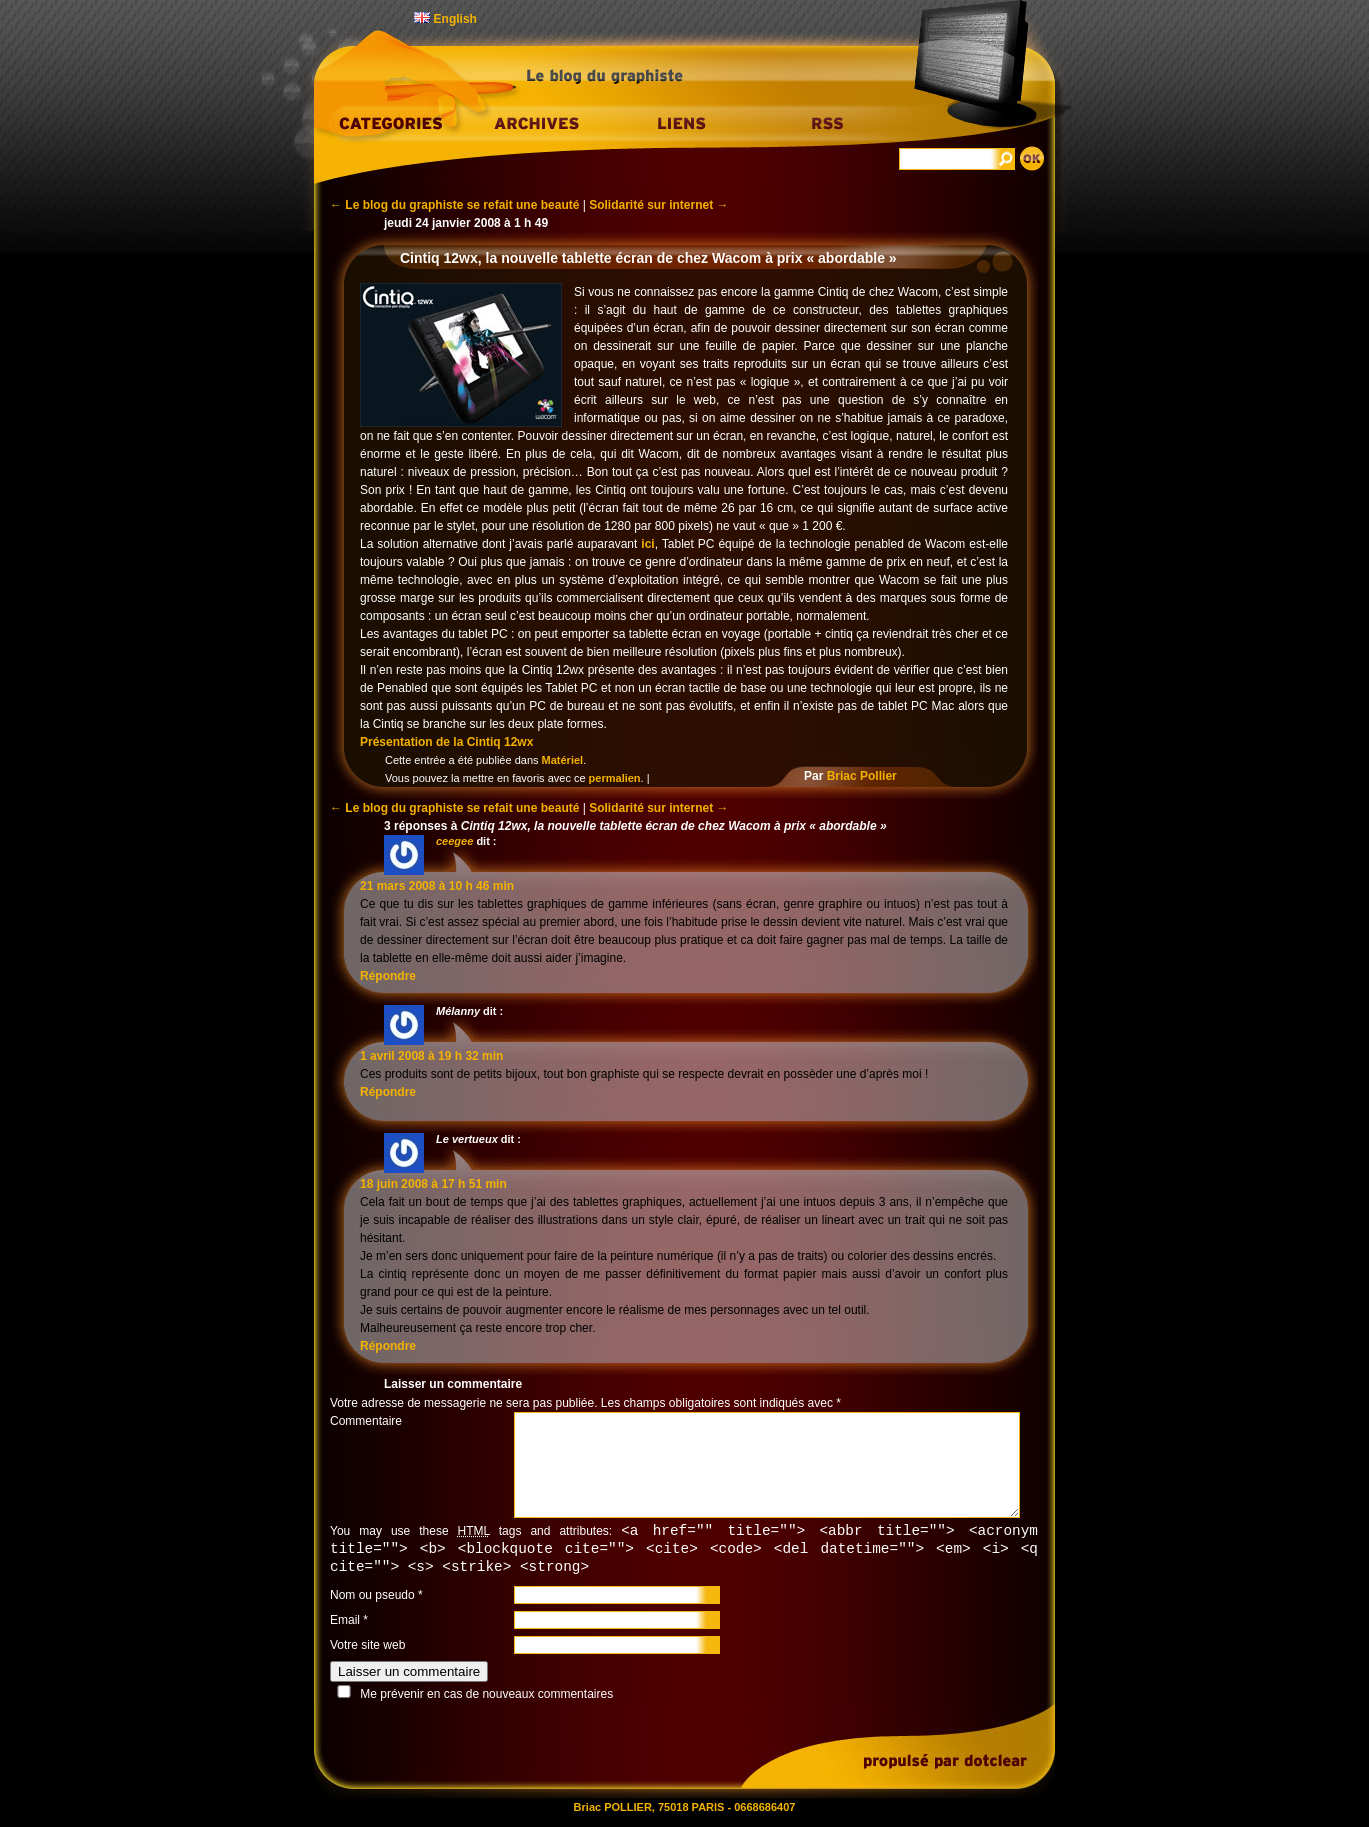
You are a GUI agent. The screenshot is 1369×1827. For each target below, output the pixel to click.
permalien (615, 778)
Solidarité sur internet (658, 205)
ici (647, 544)
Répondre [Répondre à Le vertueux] (388, 1346)
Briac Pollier (862, 776)
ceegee (454, 841)
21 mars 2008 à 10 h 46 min (437, 886)
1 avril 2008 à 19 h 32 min (431, 1056)
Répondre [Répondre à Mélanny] (388, 1092)
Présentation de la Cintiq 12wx (446, 742)
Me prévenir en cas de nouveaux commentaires (486, 1697)
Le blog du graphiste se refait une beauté (454, 205)
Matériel (563, 760)
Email (345, 1623)
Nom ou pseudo (372, 1598)
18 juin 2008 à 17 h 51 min (433, 1184)
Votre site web (367, 1648)
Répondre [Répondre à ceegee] (388, 976)
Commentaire (366, 1421)
